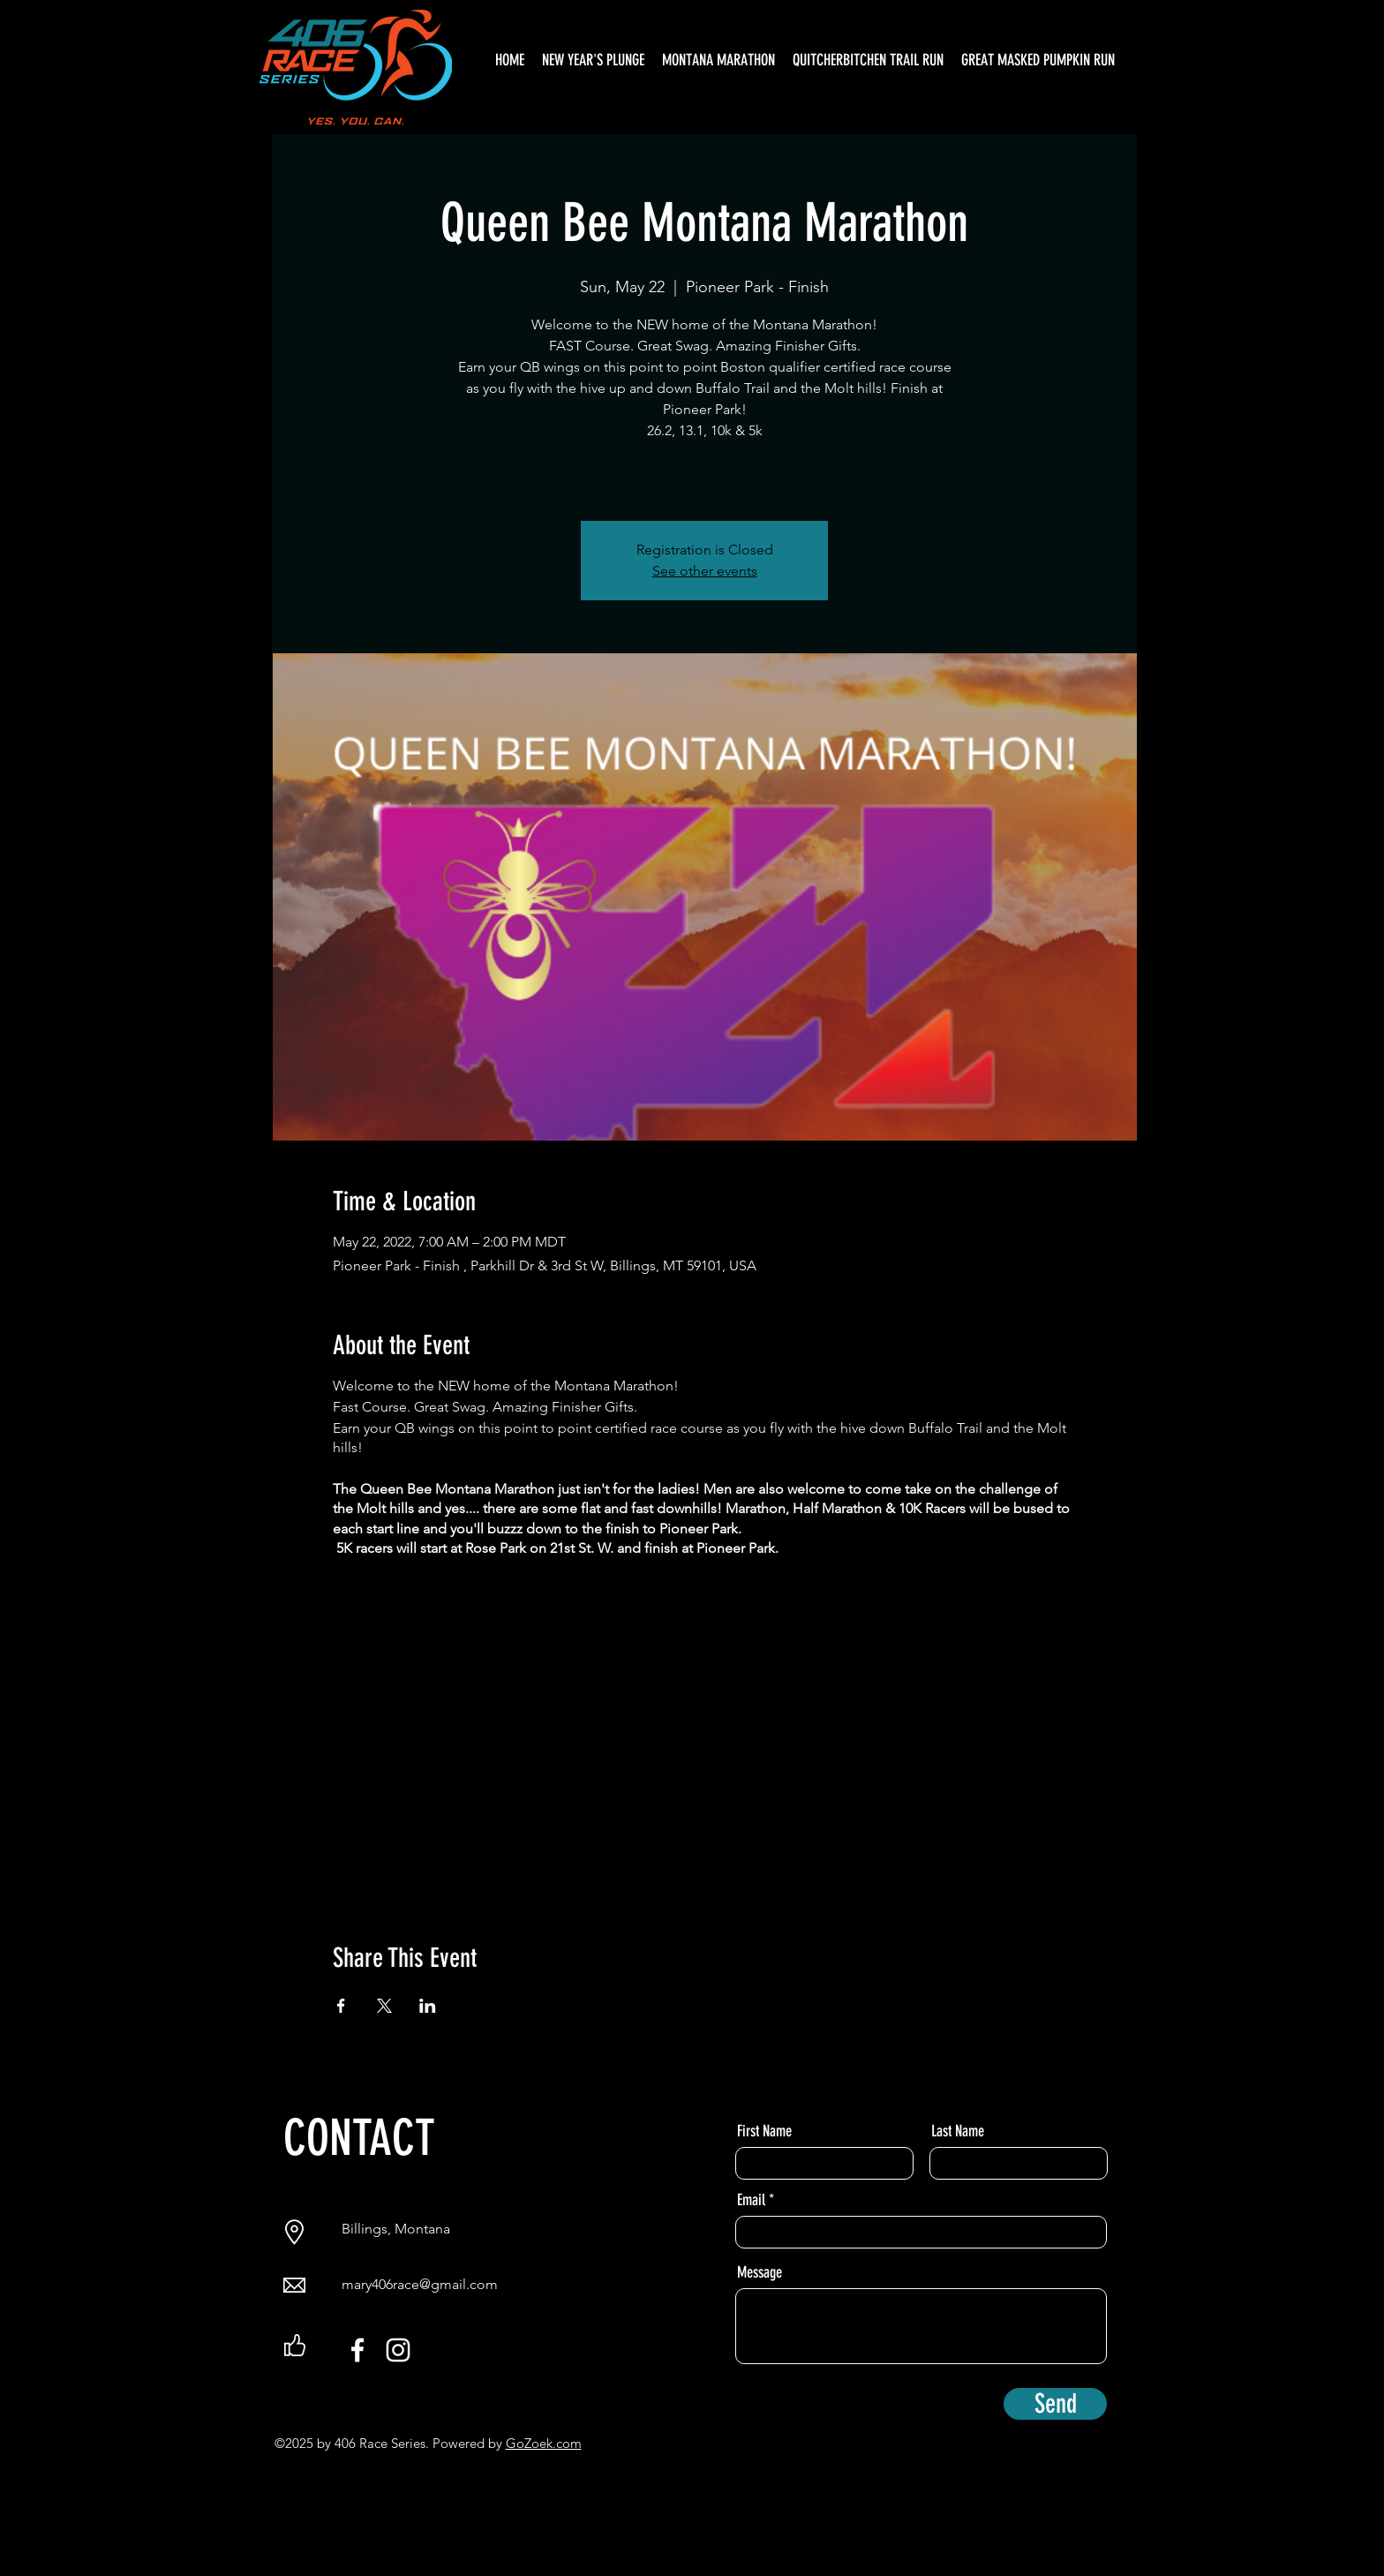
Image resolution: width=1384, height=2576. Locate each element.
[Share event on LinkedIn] (427, 2006)
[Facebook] (357, 2350)
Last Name (957, 2131)
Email (751, 2200)
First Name (764, 2131)
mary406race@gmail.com (420, 2284)
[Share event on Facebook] (341, 2006)
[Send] (1055, 2404)
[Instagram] (398, 2350)
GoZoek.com (544, 2443)
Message (759, 2272)
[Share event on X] (384, 2006)
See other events (704, 570)
